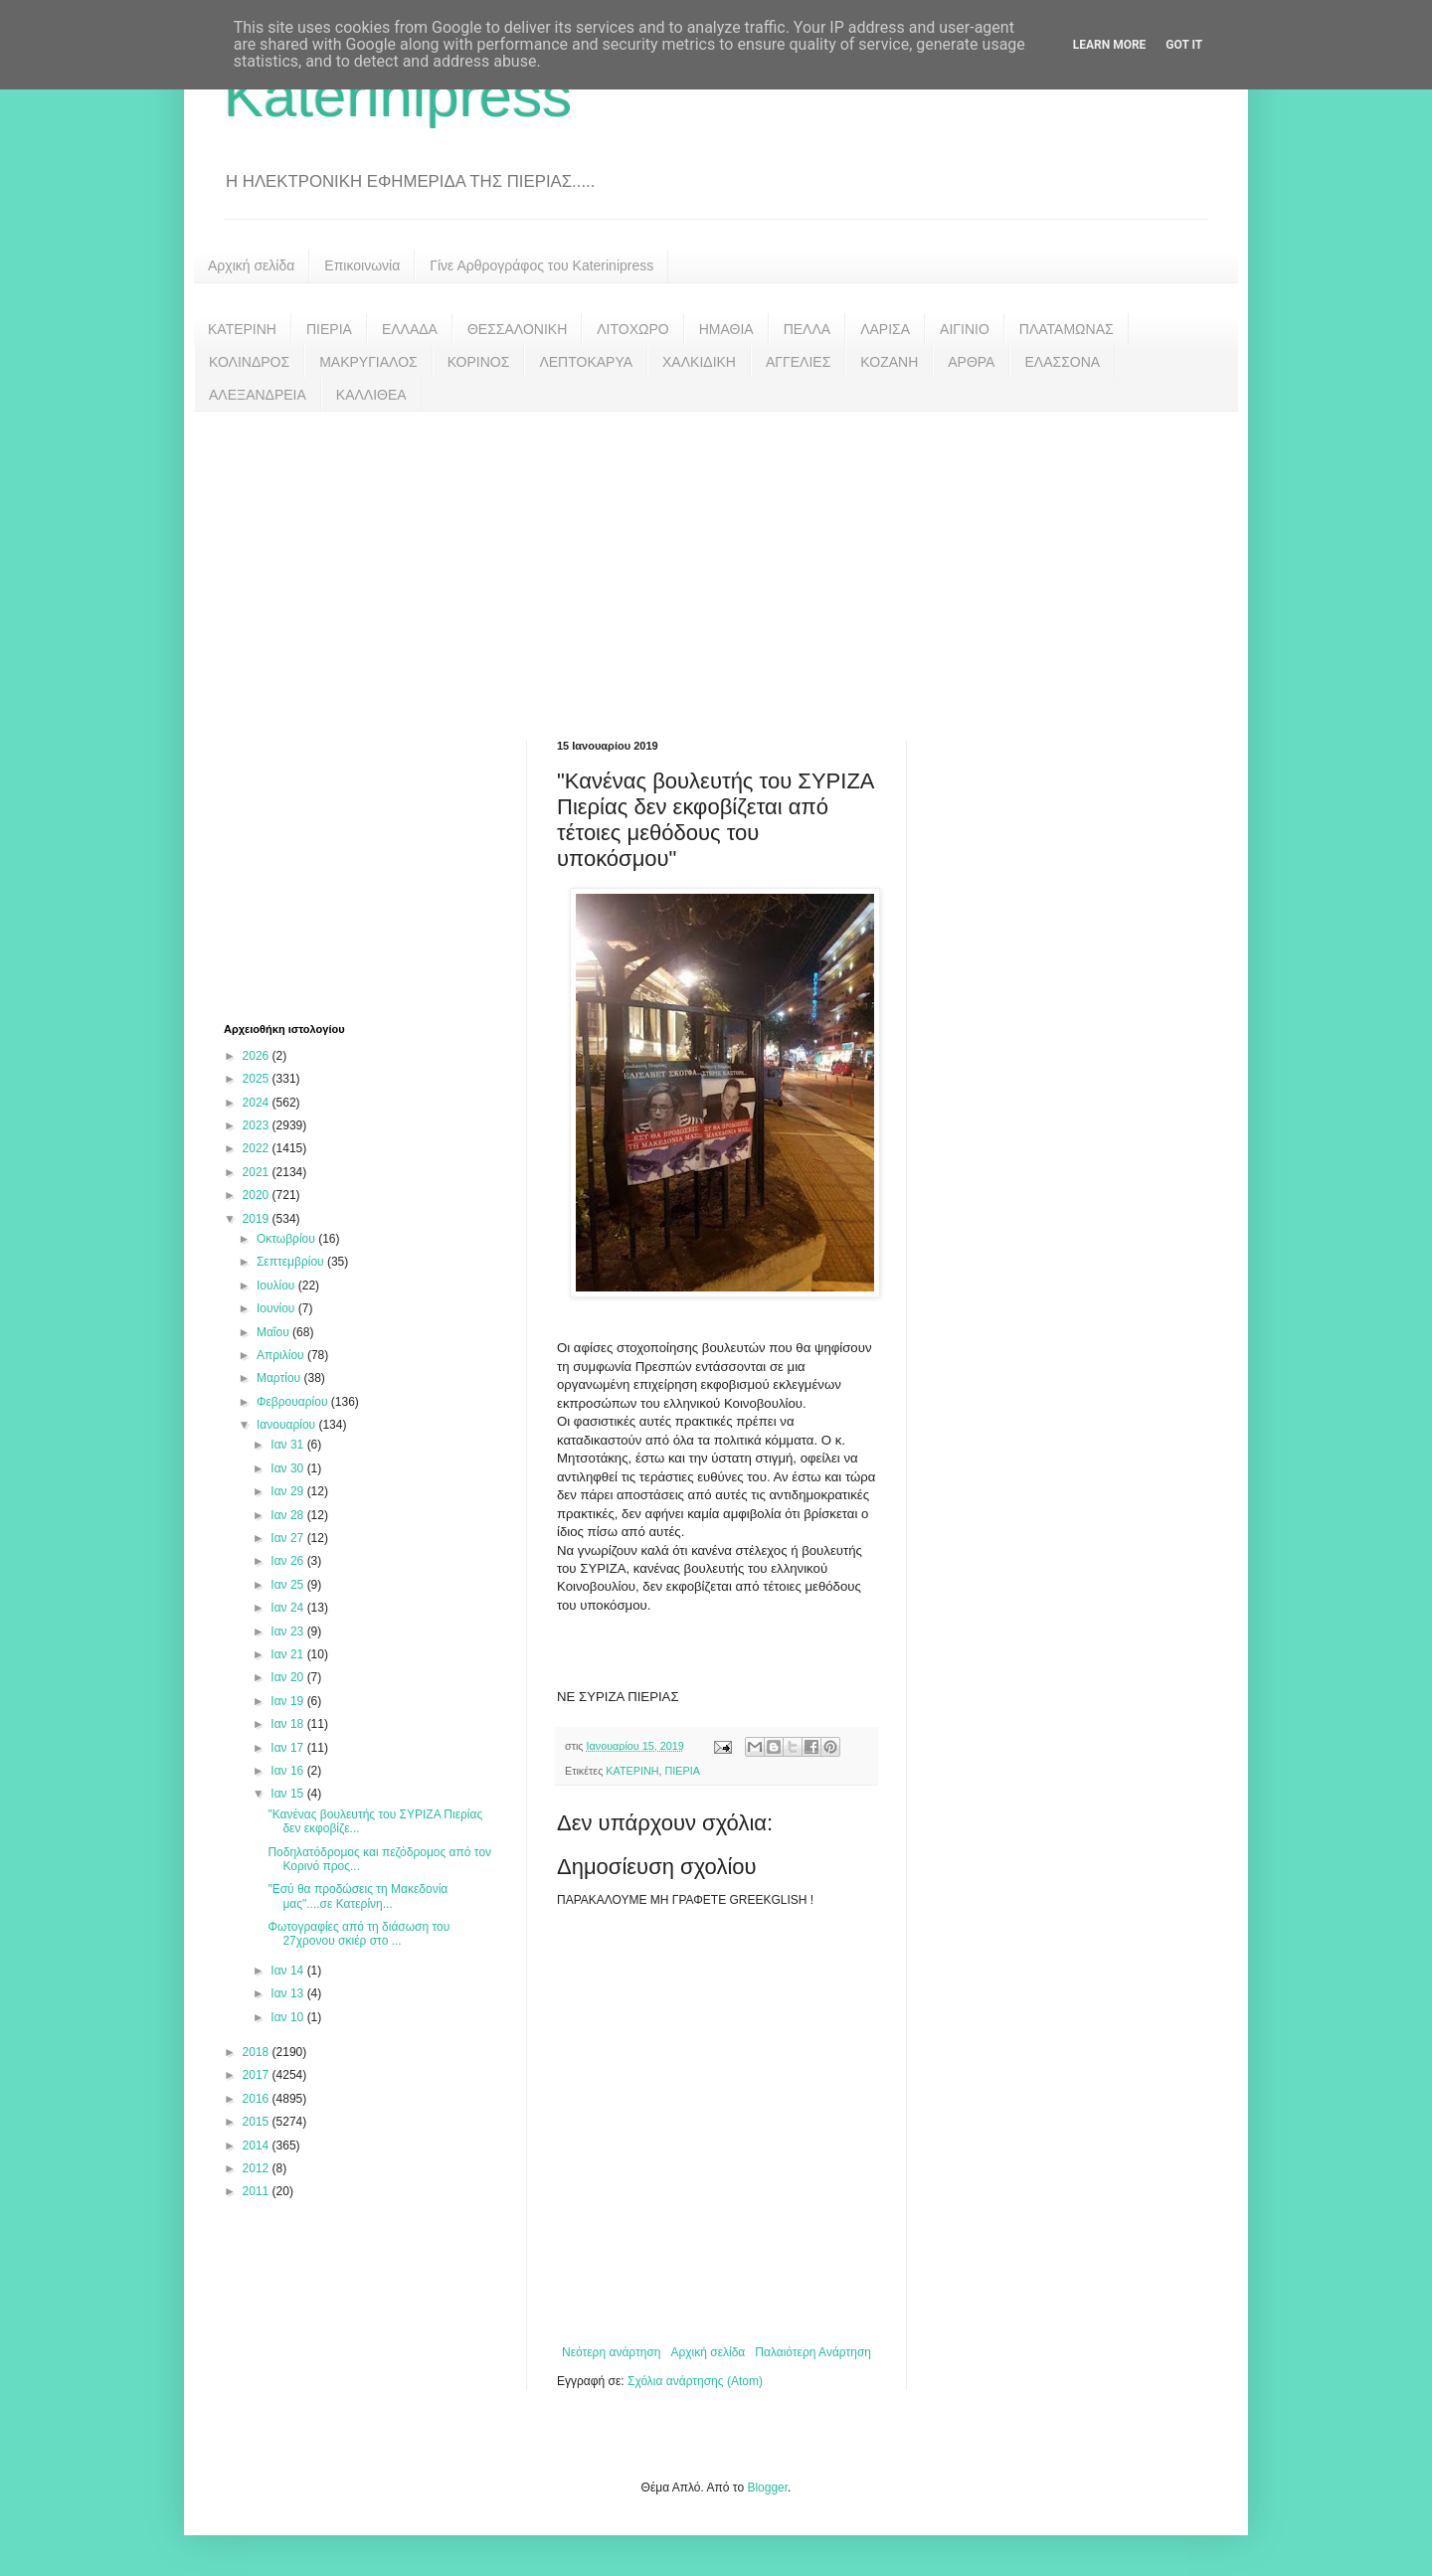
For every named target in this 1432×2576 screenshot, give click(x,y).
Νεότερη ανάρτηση (611, 2352)
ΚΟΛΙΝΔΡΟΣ (249, 362)
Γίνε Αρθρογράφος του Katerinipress (541, 265)
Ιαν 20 (288, 1677)
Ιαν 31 (288, 1445)
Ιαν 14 (288, 1970)
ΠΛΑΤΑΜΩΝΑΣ (1066, 329)
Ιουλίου (277, 1285)
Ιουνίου (277, 1308)
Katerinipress (398, 96)
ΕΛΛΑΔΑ (410, 329)
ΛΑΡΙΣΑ (885, 329)
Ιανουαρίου (288, 1425)
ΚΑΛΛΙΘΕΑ (371, 395)
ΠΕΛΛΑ (807, 329)
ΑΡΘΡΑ (971, 362)
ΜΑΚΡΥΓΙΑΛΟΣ (368, 362)
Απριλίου (282, 1355)
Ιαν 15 (288, 1794)
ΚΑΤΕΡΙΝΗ (242, 329)
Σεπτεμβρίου (292, 1262)
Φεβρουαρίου (294, 1402)
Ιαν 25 (288, 1585)
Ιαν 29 (288, 1491)
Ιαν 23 (288, 1631)
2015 (257, 2122)
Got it (1183, 45)
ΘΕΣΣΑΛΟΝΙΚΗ (517, 329)
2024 (257, 1103)
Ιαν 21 (288, 1654)
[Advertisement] (716, 561)
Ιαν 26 (288, 1561)
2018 (257, 2052)
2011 (257, 2191)
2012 (257, 2168)
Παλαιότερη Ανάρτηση (813, 2352)
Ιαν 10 (288, 2017)
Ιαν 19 (288, 1701)
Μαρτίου (280, 1378)
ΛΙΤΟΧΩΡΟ (632, 329)
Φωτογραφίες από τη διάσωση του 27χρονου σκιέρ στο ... (358, 1934)
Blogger (767, 2487)
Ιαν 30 (288, 1468)
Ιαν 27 (288, 1538)
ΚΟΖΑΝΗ (889, 362)
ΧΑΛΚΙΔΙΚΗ (699, 362)
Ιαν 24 (288, 1608)
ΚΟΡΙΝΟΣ (479, 362)
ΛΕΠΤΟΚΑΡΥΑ (585, 362)
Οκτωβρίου (287, 1239)
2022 (257, 1148)
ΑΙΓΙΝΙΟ (964, 329)
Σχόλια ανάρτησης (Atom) (695, 2381)
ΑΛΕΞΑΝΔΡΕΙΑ (257, 395)
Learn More (1110, 45)
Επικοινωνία (362, 265)
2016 (257, 2099)
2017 (257, 2075)
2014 (257, 2145)
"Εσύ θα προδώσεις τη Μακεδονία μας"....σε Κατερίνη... (358, 1896)
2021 (257, 1172)
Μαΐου (274, 1332)
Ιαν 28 (288, 1515)
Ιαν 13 (288, 1993)
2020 (257, 1195)
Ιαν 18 (288, 1724)
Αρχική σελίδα (251, 265)
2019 (257, 1219)
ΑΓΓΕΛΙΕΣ (798, 362)
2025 (257, 1079)
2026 (257, 1056)
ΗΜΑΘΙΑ (726, 329)
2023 (257, 1125)
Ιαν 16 (288, 1771)
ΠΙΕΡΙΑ (329, 329)
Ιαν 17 (288, 1748)
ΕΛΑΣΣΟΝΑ (1062, 362)
